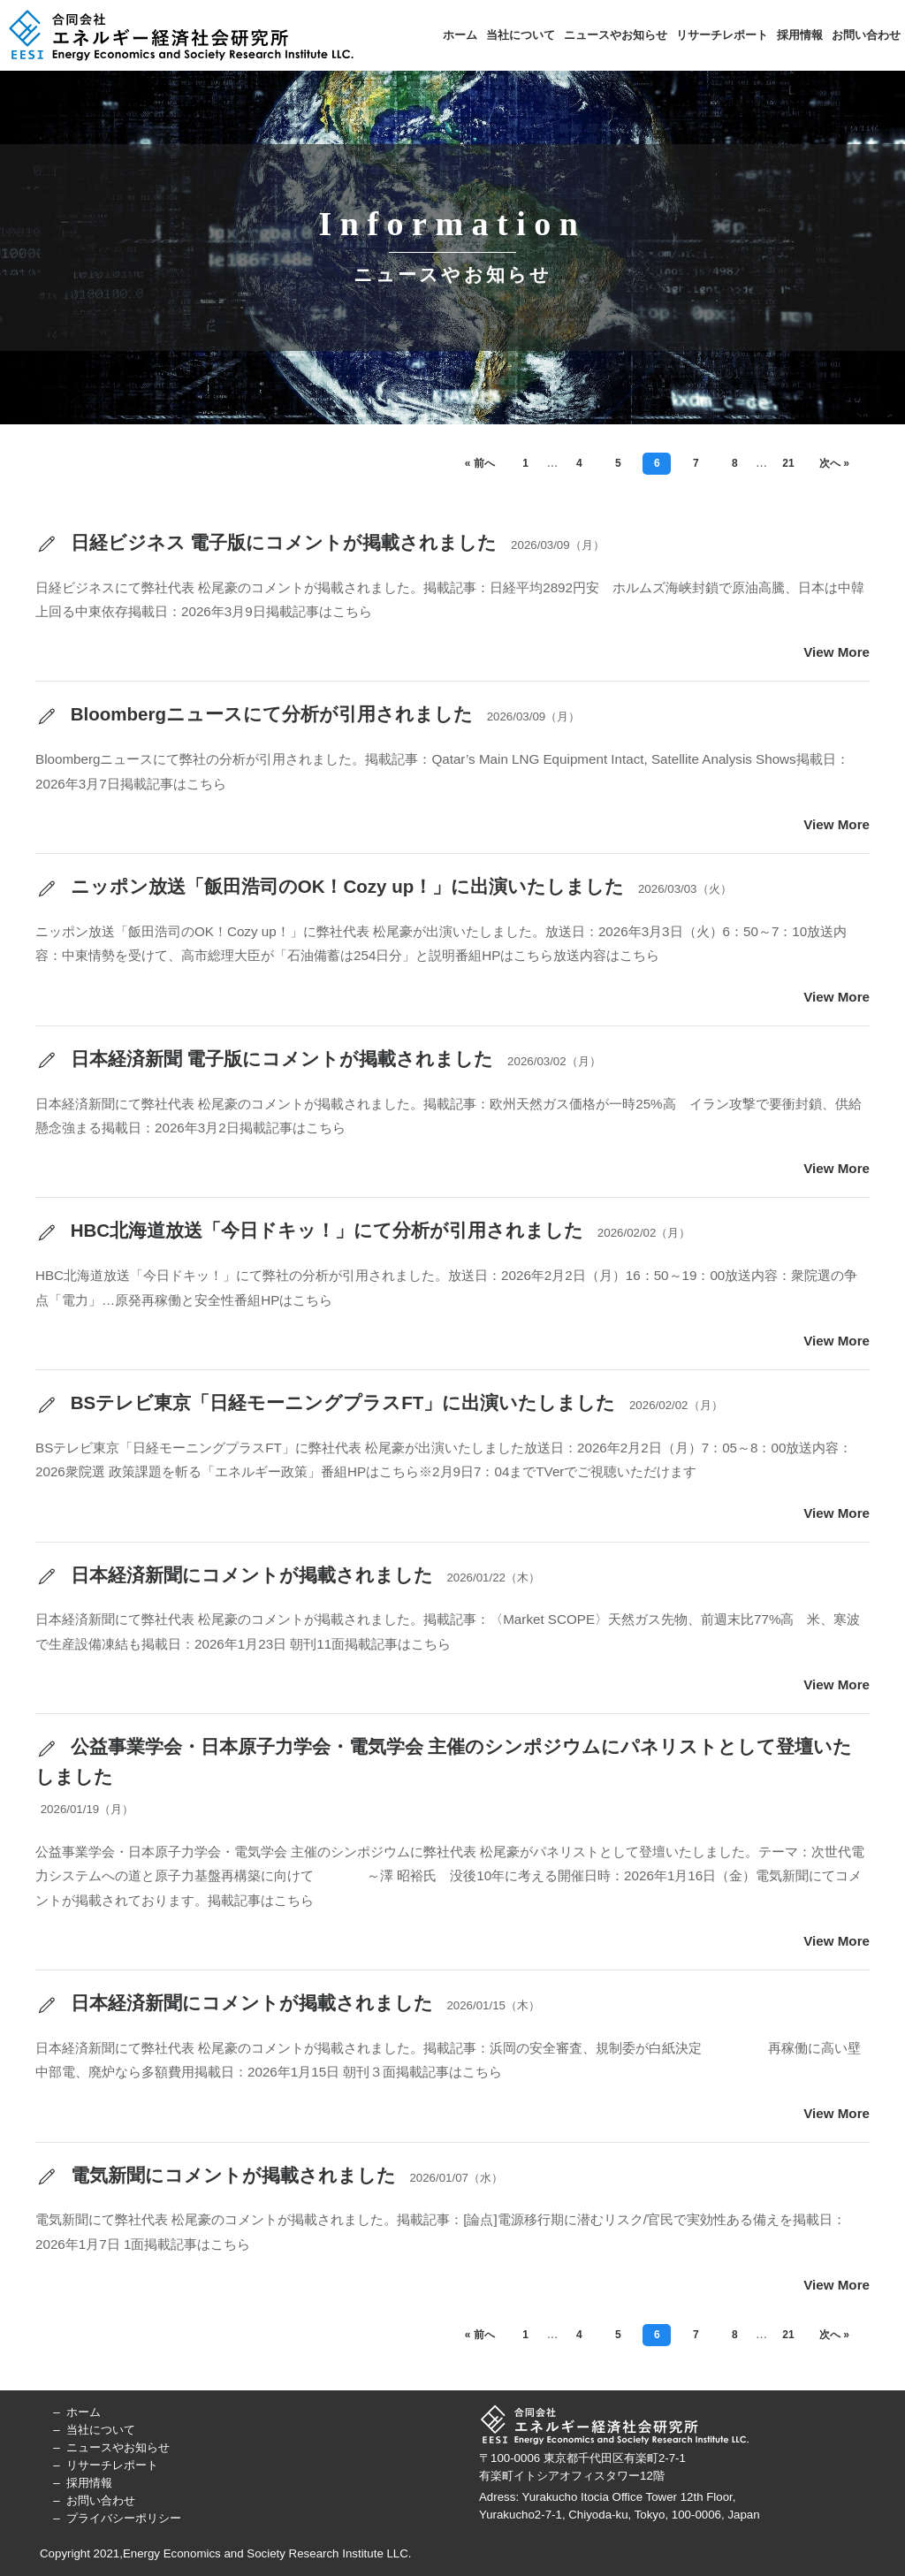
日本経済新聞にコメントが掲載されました (234, 1576)
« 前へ (480, 463)
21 (788, 463)
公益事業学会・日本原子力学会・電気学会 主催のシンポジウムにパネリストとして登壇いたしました (443, 1761)
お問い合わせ (866, 35)
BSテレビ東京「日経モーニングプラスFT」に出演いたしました (325, 1403)
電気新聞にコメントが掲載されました (215, 2176)
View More (836, 651)
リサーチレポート (722, 35)
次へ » (834, 463)
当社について (520, 35)
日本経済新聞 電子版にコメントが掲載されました (264, 1059)
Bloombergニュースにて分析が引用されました (254, 715)
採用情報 (800, 35)
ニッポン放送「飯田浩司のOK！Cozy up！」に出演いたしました (329, 887)
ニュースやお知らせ (615, 35)
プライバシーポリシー (123, 2518)
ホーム (460, 35)
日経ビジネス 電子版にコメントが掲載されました (266, 543)
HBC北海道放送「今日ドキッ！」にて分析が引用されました (309, 1231)
